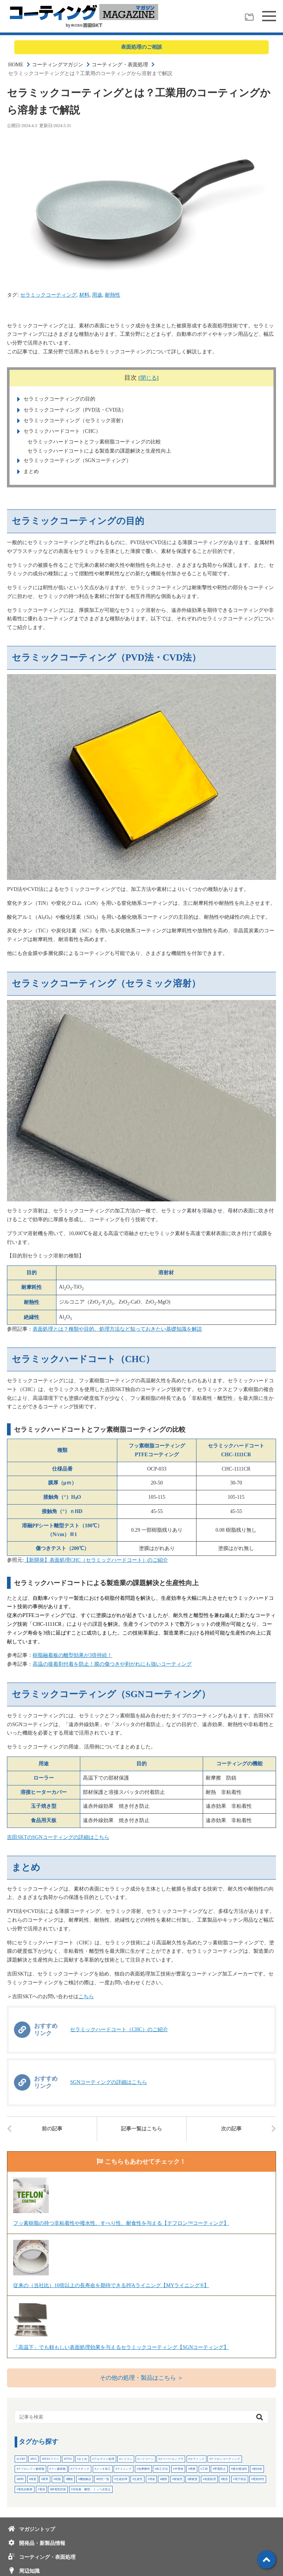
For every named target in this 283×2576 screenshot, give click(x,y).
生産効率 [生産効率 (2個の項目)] (122, 2479)
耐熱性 (112, 295)
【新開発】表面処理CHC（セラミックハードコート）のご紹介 (96, 1560)
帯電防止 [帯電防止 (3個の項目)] (220, 2469)
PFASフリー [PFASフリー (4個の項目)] (51, 2459)
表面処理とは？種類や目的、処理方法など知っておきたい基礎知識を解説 (117, 1329)
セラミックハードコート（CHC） (61, 431)
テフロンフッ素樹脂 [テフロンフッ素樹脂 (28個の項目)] (31, 2469)
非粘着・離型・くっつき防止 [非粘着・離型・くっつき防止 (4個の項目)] (92, 2489)
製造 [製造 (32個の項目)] (225, 2479)
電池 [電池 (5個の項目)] (42, 2489)
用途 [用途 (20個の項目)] (152, 2479)
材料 (84, 295)
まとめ (30, 471)
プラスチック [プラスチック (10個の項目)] (80, 2469)
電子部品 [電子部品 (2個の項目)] (240, 2479)
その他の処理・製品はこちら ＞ (141, 2378)
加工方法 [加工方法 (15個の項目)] (162, 2469)
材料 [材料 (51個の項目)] (21, 2479)
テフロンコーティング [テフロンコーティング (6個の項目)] (225, 2459)
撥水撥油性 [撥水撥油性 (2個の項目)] (239, 2469)
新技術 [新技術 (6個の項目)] (257, 2469)
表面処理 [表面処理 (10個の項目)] (210, 2479)
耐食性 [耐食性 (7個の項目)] (178, 2479)
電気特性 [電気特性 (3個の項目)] (258, 2479)
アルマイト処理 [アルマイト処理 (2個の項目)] (104, 2459)
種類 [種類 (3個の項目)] (164, 2479)
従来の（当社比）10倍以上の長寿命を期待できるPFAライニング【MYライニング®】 (111, 2285)
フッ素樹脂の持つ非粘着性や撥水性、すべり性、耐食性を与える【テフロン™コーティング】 (121, 2223)
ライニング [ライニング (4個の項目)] (124, 2469)
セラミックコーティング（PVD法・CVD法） (74, 410)
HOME (15, 64)
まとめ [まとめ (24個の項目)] (82, 2459)
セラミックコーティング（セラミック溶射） (74, 420)
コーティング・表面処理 (120, 64)
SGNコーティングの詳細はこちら (108, 2082)
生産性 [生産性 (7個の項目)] (138, 2479)
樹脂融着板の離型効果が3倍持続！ (72, 1655)
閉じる (148, 378)
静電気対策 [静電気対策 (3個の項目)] (58, 2489)
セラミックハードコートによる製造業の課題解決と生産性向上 (99, 451)
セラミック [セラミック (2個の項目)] (197, 2459)
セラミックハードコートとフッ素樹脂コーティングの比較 (94, 442)
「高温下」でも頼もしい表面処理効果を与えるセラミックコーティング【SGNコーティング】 (121, 2347)
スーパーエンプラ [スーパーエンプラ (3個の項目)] (171, 2459)
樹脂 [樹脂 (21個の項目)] (58, 2479)
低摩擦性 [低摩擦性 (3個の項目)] (144, 2469)
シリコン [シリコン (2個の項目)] (126, 2459)
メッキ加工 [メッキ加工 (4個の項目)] (103, 2469)
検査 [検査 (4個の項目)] (33, 2479)
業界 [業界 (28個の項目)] (45, 2479)
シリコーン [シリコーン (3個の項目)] (146, 2459)
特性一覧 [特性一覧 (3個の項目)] (103, 2479)
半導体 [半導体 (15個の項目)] (178, 2469)
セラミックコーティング (48, 295)
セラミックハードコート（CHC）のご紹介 (119, 2029)
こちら (86, 1996)
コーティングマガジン (57, 64)
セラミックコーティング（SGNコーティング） (76, 460)
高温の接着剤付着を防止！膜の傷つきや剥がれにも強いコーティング (112, 1664)
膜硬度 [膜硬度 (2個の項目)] (193, 2479)
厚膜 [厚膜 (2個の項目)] (192, 2469)
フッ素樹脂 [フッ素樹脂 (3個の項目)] (58, 2469)
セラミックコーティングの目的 (58, 399)
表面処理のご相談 (141, 47)
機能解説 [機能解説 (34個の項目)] (85, 2479)
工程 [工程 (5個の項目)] (205, 2469)
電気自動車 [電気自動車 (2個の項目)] (25, 2489)
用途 (97, 295)
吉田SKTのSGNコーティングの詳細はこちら (58, 1837)
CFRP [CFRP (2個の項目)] (21, 2459)
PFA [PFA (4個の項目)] (34, 2459)
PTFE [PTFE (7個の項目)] (68, 2459)
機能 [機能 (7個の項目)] (70, 2479)
